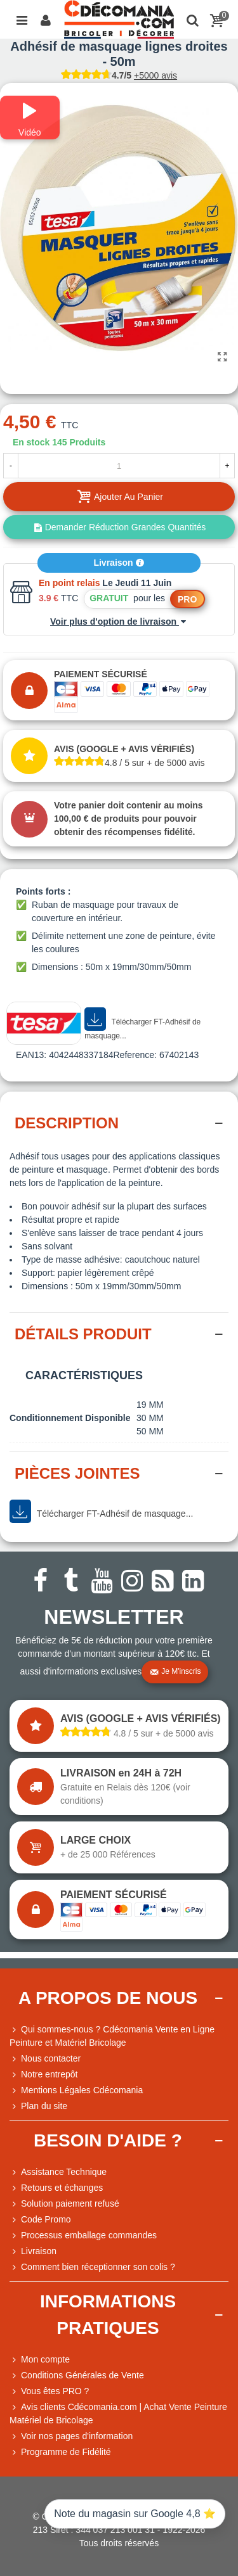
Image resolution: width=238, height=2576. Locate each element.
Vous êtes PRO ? (55, 2391)
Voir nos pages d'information (71, 2436)
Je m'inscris (175, 1672)
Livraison (118, 563)
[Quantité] (119, 465)
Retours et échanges (56, 2188)
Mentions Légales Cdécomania (76, 2090)
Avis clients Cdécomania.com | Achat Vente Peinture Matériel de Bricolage (118, 2413)
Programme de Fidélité (60, 2452)
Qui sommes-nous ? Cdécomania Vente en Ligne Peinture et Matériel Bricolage (112, 2035)
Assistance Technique (58, 2172)
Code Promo (40, 2219)
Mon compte (40, 2359)
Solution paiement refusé (64, 2203)
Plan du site (38, 2106)
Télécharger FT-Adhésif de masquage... (142, 1024)
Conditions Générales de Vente (77, 2375)
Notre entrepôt (44, 2074)
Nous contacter (45, 2058)
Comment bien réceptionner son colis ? (92, 2267)
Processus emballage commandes (83, 2235)
